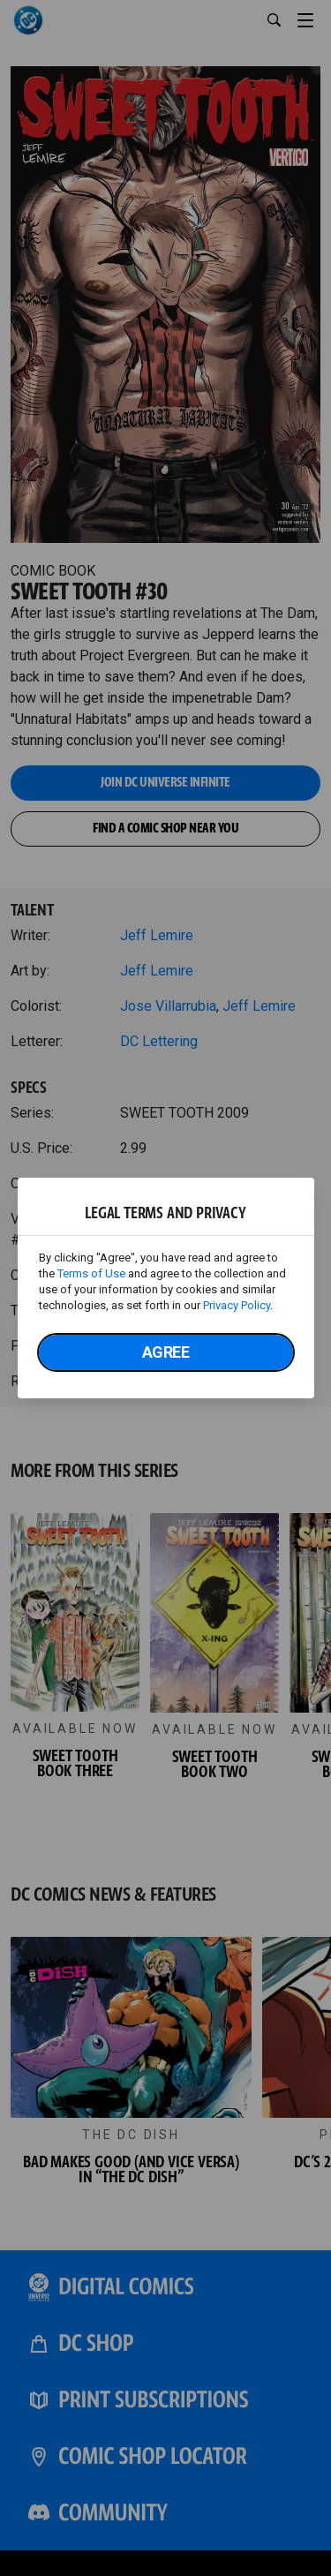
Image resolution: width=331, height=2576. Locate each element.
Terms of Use (91, 1273)
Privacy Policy (236, 1305)
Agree (166, 1352)
